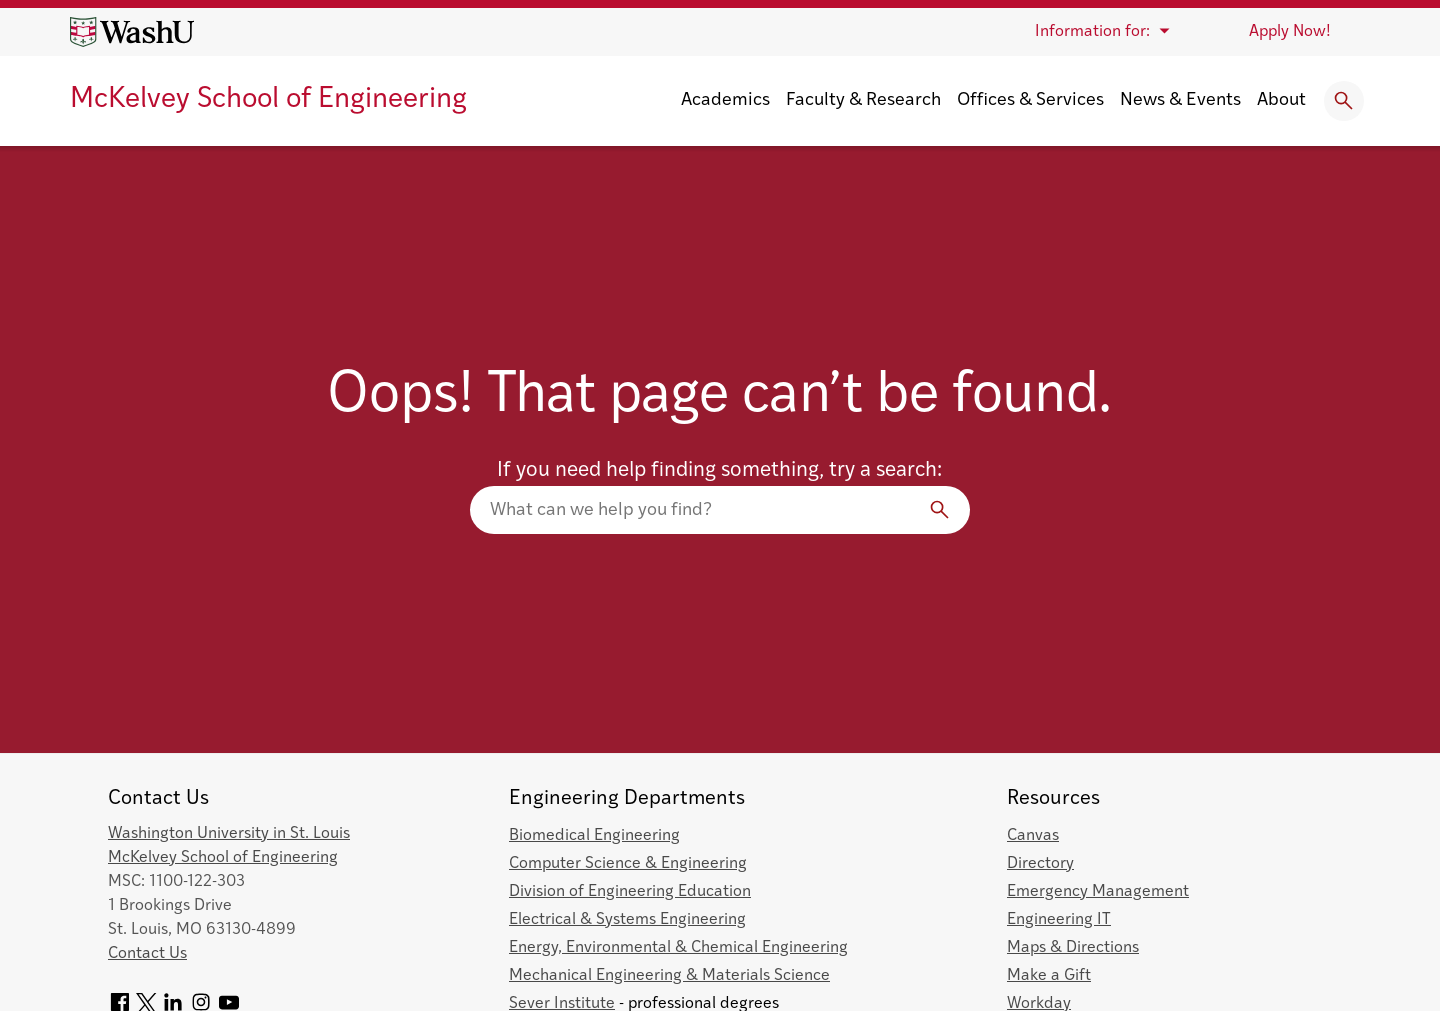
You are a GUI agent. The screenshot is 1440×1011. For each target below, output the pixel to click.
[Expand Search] (1344, 101)
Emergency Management (1098, 892)
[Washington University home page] (132, 32)
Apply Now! (1290, 32)
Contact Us (147, 954)
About (1281, 100)
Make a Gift (1049, 976)
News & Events (1180, 100)
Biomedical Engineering (594, 836)
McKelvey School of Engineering (268, 100)
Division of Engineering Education (630, 892)
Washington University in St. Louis (229, 834)
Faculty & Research (863, 100)
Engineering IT (1059, 920)
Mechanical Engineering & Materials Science (669, 976)
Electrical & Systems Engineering (627, 920)
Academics (725, 100)
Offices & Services (1030, 100)
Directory (1040, 864)
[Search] (940, 510)
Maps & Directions (1073, 948)
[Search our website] (720, 510)
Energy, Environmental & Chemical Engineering (678, 948)
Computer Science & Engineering (628, 864)
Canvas (1033, 836)
